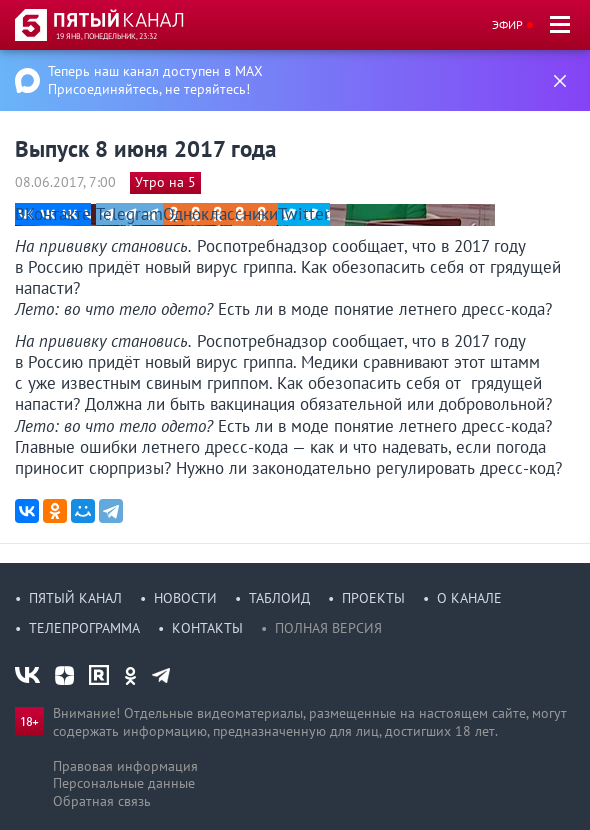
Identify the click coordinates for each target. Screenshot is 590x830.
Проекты (373, 598)
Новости (185, 598)
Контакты (207, 628)
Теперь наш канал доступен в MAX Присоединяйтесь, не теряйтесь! (155, 80)
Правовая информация (125, 766)
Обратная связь (102, 801)
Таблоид (279, 598)
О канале (469, 598)
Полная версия (328, 628)
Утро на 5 (165, 182)
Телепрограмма (84, 628)
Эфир (507, 24)
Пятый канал (75, 598)
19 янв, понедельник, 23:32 (106, 36)
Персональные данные (124, 783)
